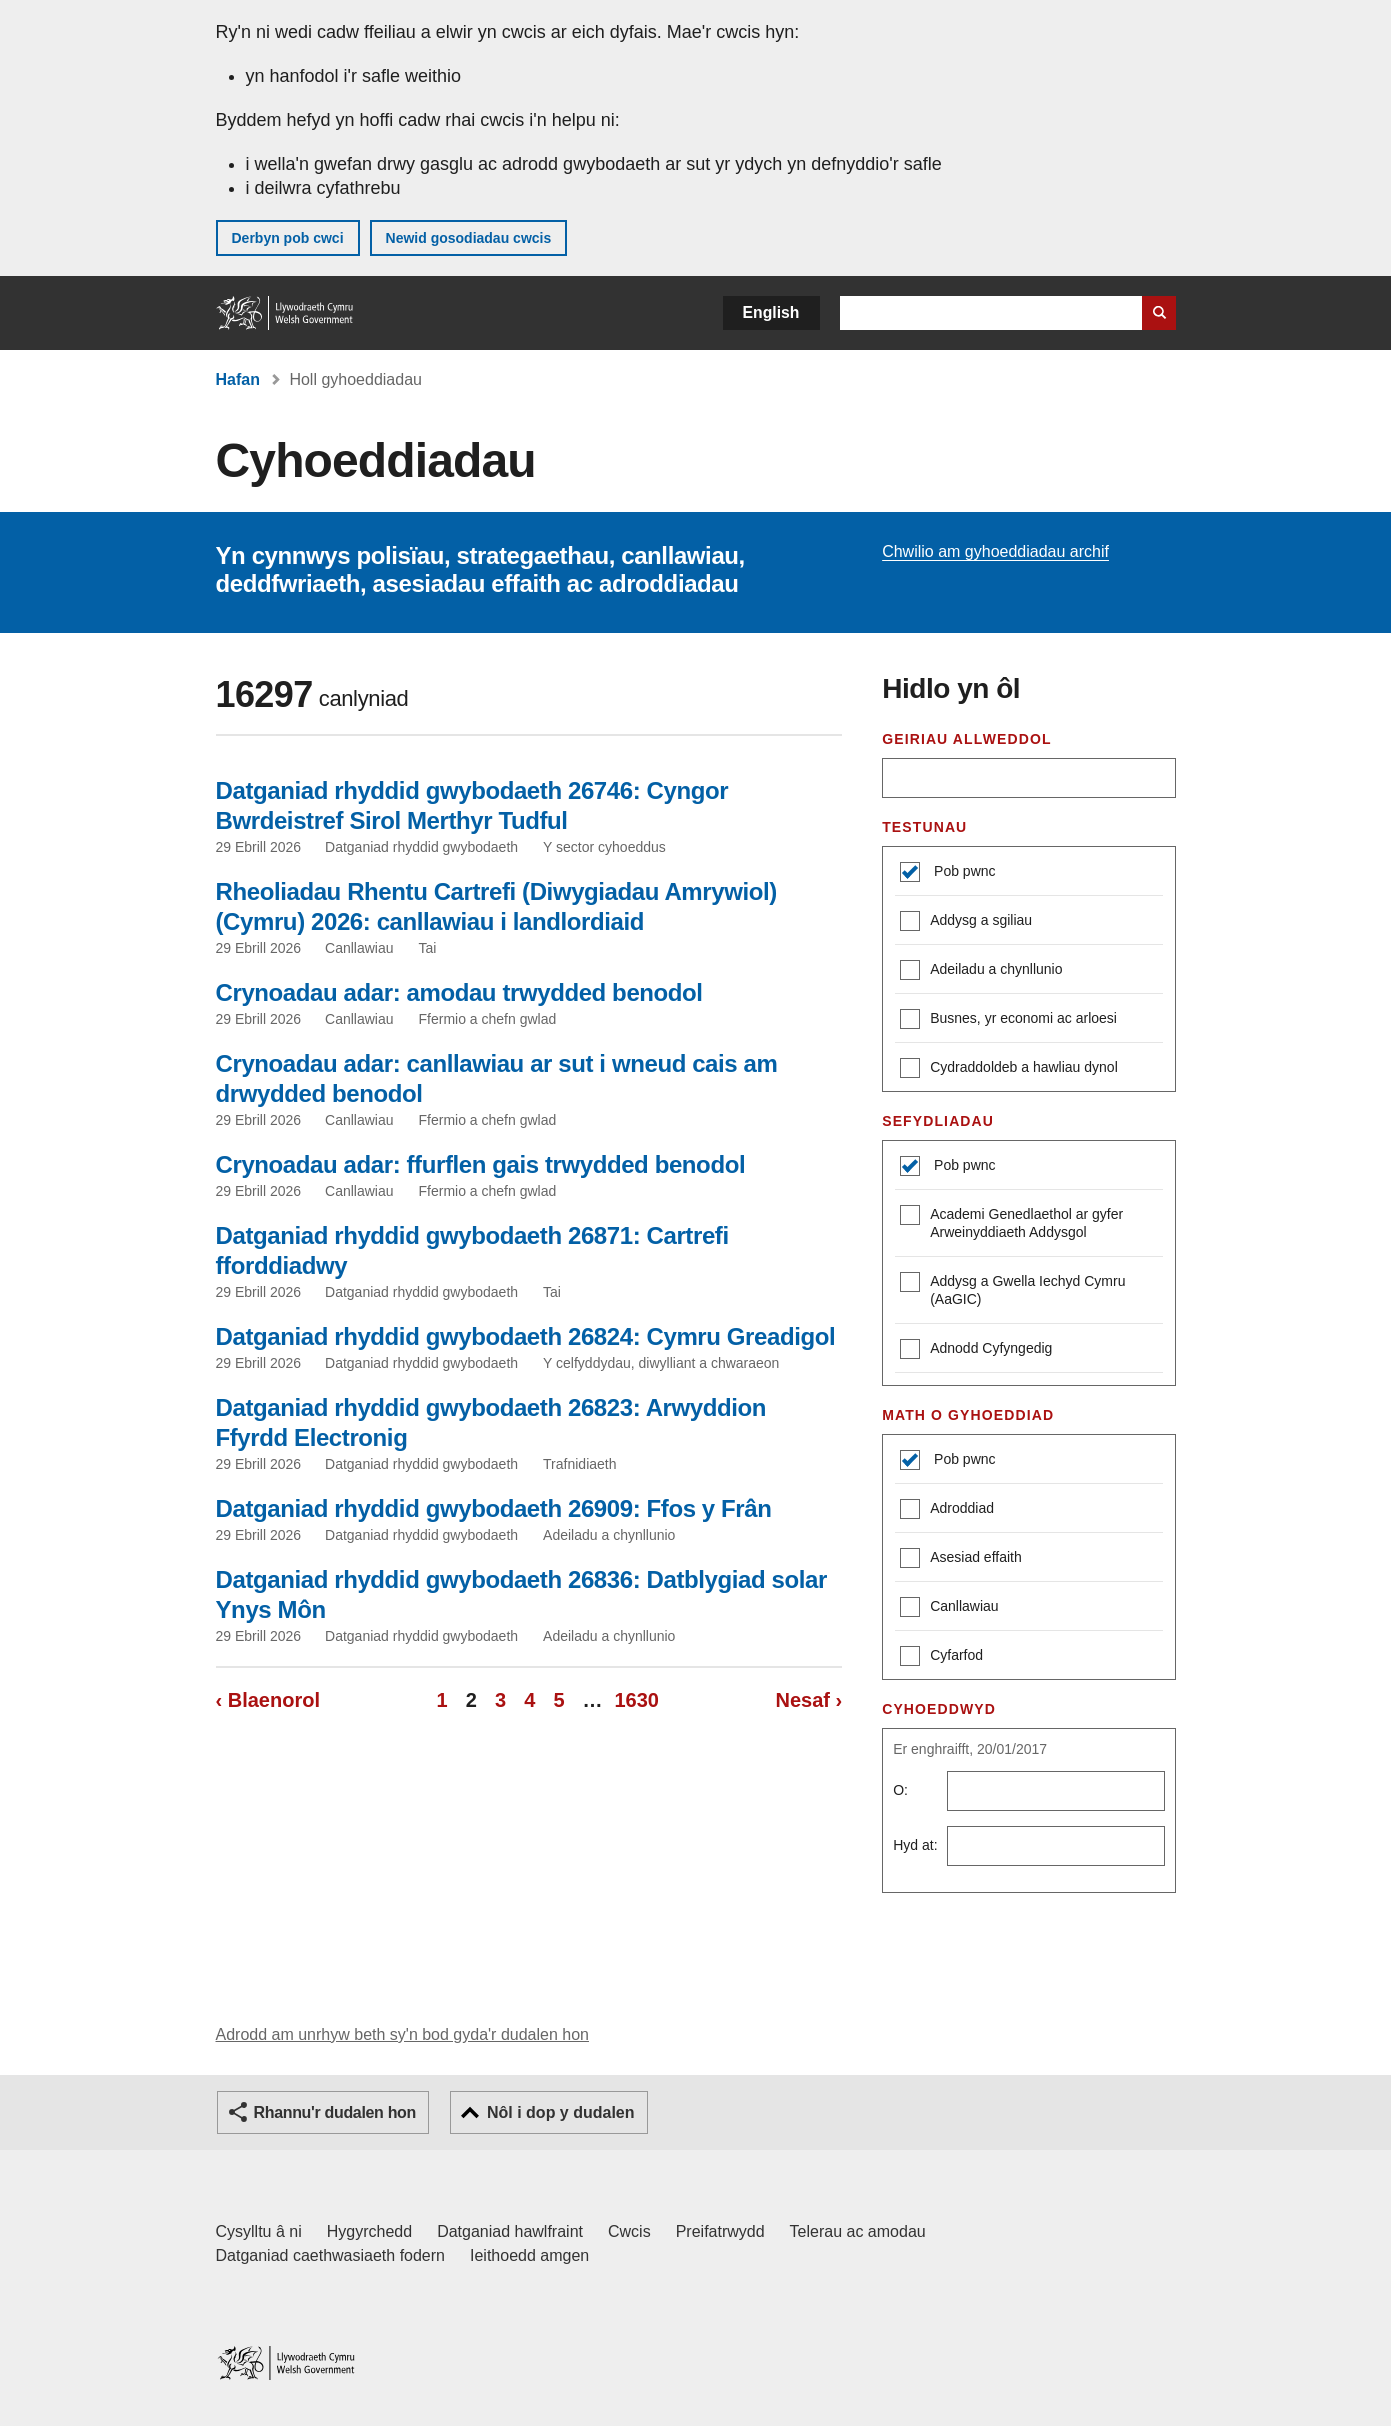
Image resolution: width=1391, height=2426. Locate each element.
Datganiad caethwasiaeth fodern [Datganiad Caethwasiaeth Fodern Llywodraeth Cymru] (331, 2255)
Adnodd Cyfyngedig (976, 1350)
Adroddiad (947, 1510)
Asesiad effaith (961, 1559)
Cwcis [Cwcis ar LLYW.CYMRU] (629, 2231)
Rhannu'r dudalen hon (335, 2112)
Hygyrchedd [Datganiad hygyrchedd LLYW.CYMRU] (369, 2231)
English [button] (771, 312)
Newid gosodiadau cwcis (469, 238)
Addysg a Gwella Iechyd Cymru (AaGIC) (1012, 1289)
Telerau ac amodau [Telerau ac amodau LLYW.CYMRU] (858, 2231)
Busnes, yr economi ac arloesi (1008, 1020)
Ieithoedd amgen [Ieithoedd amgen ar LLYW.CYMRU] (529, 2255)
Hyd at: (915, 1845)
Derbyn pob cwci (288, 238)
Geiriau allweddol (966, 739)
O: (900, 1790)
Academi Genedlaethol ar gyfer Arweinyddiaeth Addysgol (1011, 1222)
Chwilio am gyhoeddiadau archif (995, 551)
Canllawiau (949, 1608)
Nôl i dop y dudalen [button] (561, 2112)
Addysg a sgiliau (966, 922)
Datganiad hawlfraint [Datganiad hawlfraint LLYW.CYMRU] (510, 2231)
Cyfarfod (941, 1657)
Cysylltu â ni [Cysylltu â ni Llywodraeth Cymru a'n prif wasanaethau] (259, 2231)
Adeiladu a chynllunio (981, 971)
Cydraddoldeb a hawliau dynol (1009, 1069)
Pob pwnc (962, 871)
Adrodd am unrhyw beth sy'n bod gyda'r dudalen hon (402, 2034)
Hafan (238, 379)
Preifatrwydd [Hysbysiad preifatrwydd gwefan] (720, 2231)
